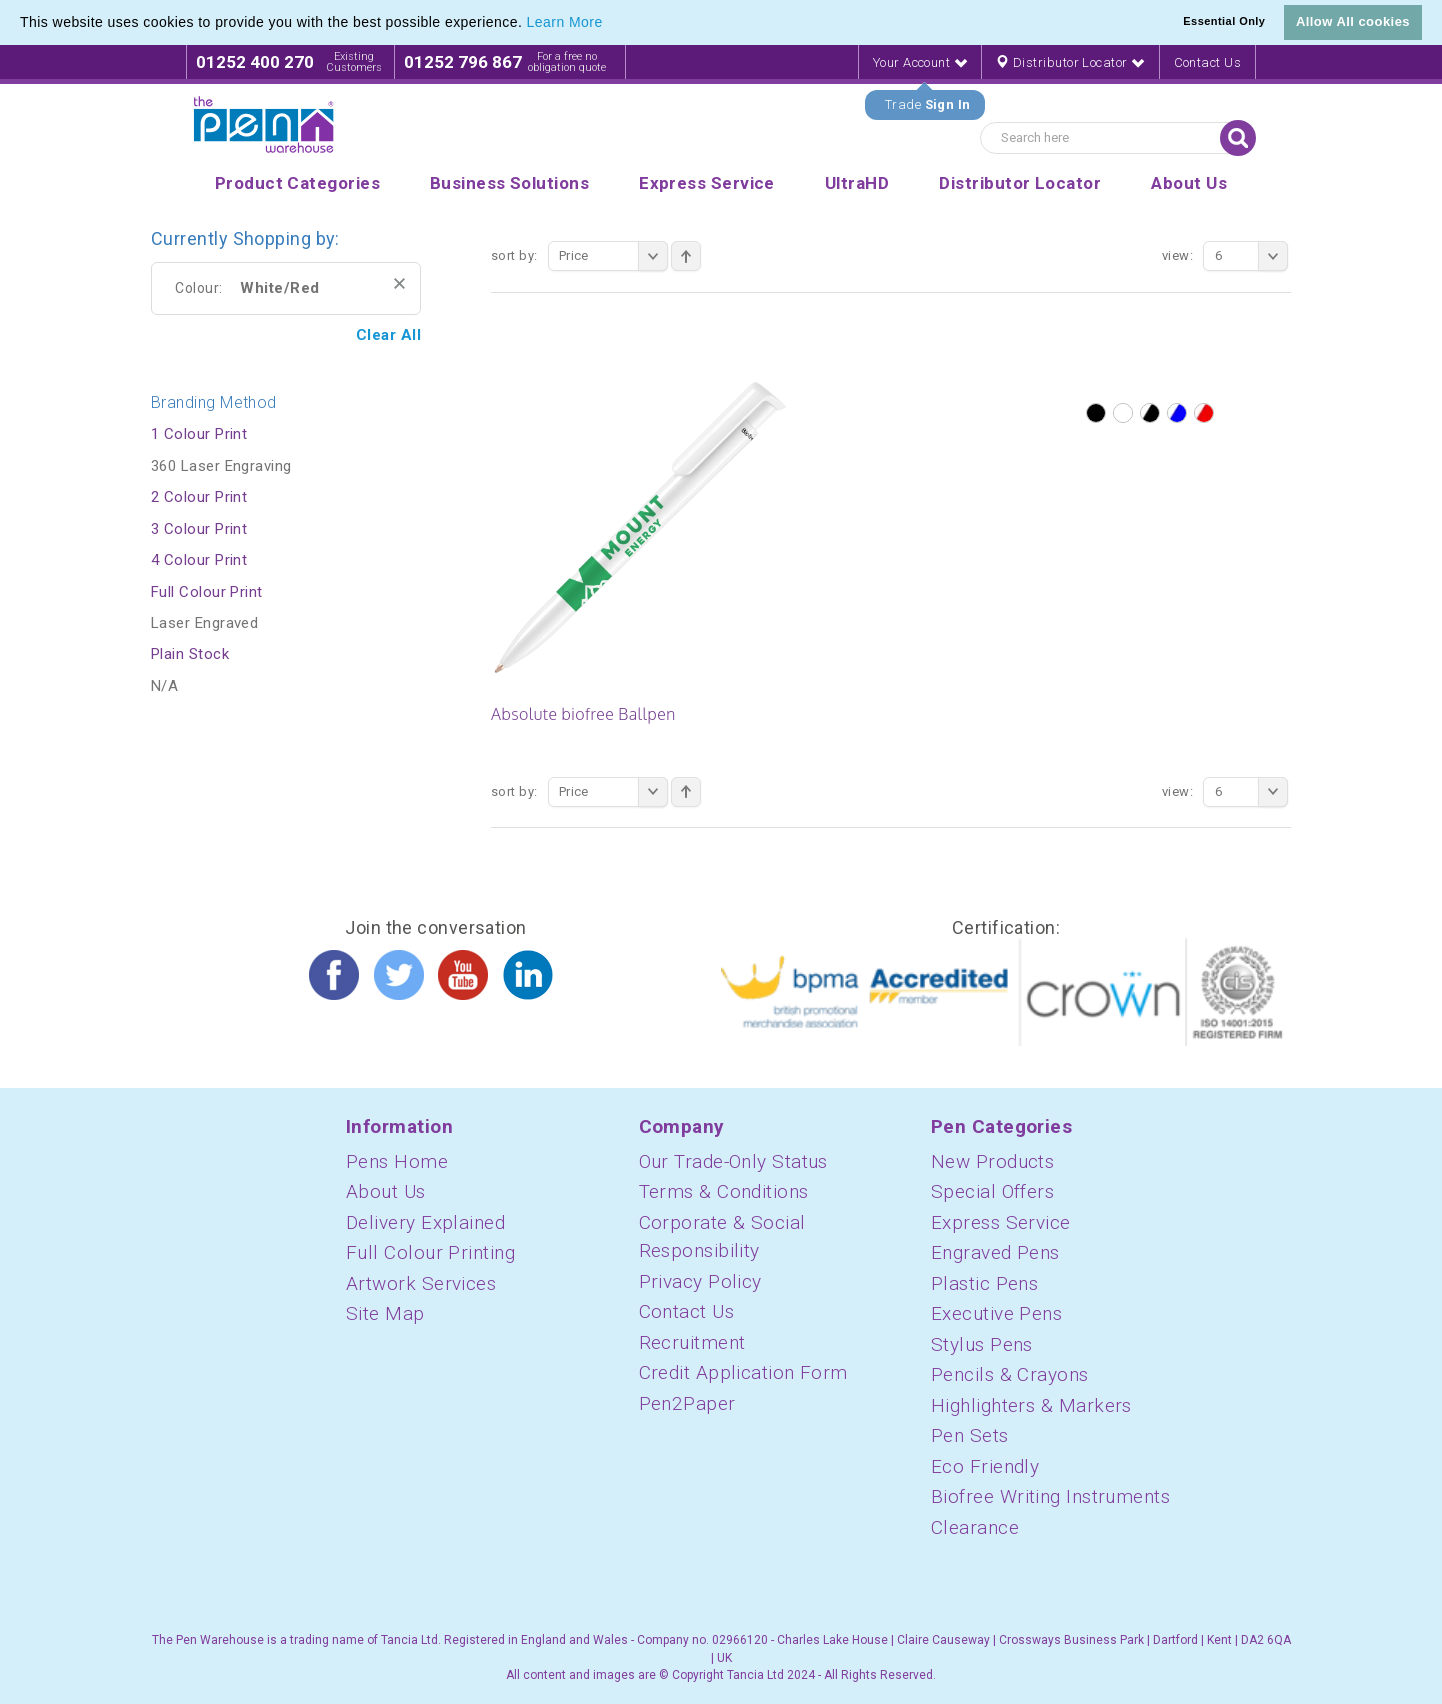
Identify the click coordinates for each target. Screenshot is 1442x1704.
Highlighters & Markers (1031, 1405)
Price (613, 256)
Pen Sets (970, 1435)
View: (1177, 255)
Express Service (1001, 1222)
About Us (386, 1191)
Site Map (385, 1313)
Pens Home (397, 1161)
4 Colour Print (199, 560)
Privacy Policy (700, 1281)
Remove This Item (399, 283)
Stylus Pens (982, 1344)
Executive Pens (996, 1313)
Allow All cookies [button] (1353, 21)
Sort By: (514, 255)
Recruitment (692, 1342)
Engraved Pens (995, 1252)
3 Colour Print (199, 529)
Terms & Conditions (724, 1191)
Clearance (975, 1527)
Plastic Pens (984, 1283)
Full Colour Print (207, 592)
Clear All (388, 335)
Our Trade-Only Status (733, 1161)
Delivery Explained (425, 1222)
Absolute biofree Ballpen (583, 714)
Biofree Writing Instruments (1050, 1496)
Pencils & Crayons (1010, 1374)
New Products (992, 1161)
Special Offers (992, 1191)
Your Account (920, 62)
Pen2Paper (687, 1403)
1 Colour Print (199, 434)
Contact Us (1208, 62)
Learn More (565, 22)
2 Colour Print (199, 497)
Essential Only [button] (1224, 21)
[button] (610, 24)
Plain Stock (190, 654)
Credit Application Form (743, 1372)
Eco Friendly (985, 1466)
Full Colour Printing (430, 1252)
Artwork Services (421, 1283)
